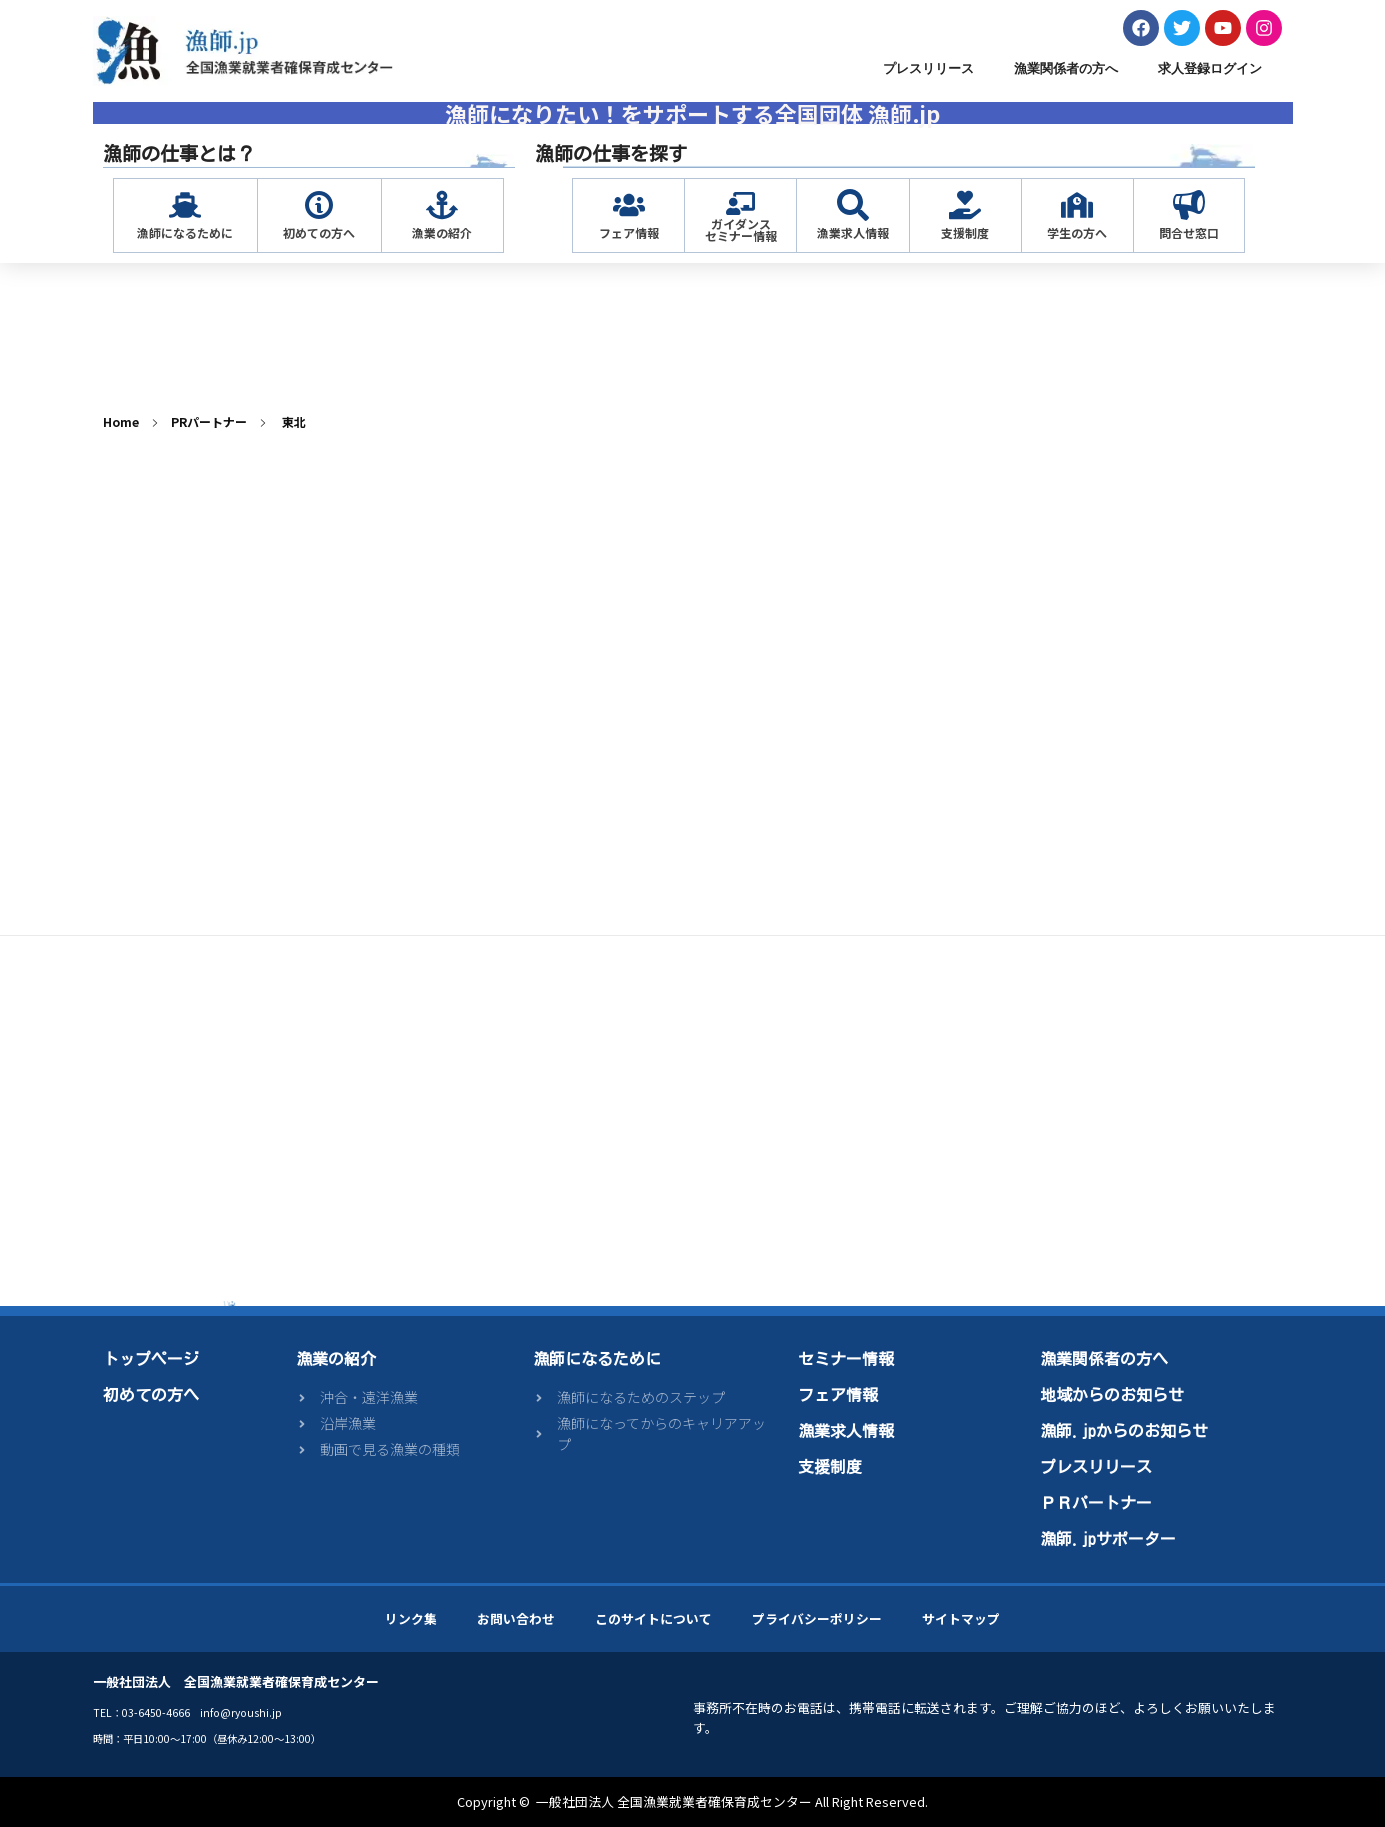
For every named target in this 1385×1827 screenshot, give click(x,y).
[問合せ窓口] (1189, 205)
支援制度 (965, 232)
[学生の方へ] (1077, 205)
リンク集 (411, 1618)
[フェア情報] (629, 205)
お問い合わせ (516, 1618)
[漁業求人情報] (853, 205)
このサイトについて (653, 1618)
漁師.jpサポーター (1108, 1539)
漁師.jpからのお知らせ (1124, 1431)
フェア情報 (629, 232)
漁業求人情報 (853, 232)
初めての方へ (319, 232)
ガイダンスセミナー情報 (741, 229)
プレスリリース (928, 68)
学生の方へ (1077, 232)
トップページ (151, 1359)
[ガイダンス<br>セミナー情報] (740, 203)
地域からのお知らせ (1112, 1395)
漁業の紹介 (442, 232)
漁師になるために (185, 232)
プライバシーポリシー (817, 1618)
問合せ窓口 (1189, 232)
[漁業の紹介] (442, 205)
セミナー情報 (846, 1359)
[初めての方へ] (319, 205)
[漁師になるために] (185, 205)
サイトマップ (961, 1618)
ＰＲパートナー (1096, 1503)
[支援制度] (965, 205)
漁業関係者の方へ (1066, 68)
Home (121, 421)
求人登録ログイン (1210, 68)
